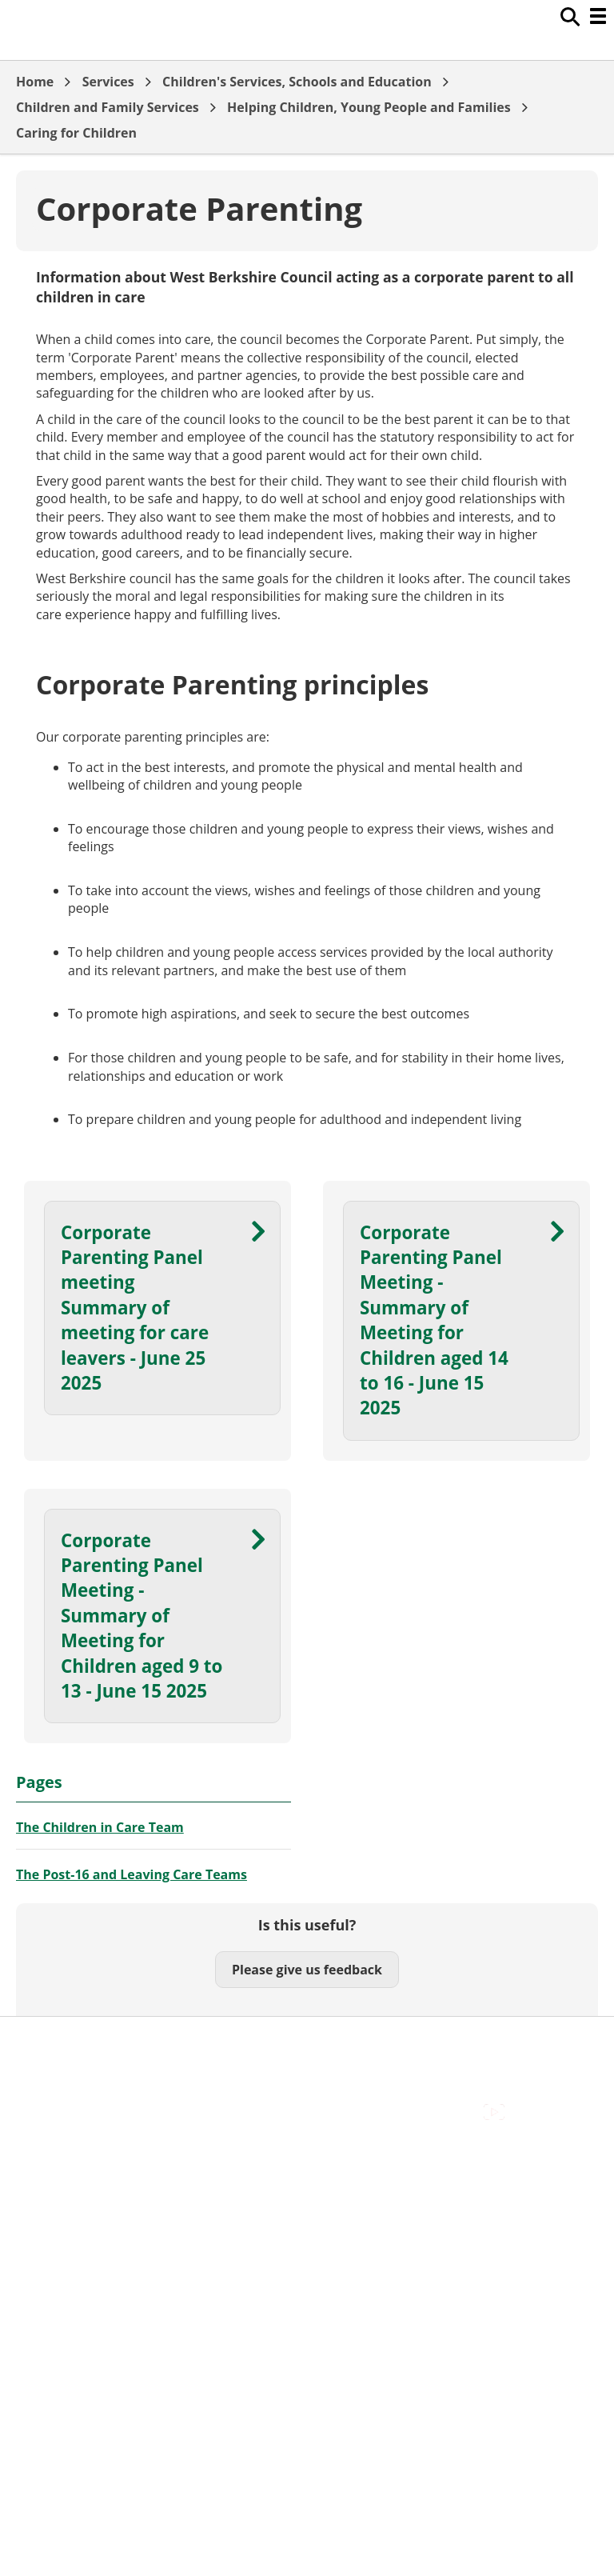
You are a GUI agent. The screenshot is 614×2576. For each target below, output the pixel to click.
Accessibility (51, 2041)
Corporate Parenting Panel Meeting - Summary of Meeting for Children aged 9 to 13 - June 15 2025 (141, 1615)
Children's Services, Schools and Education (297, 81)
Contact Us (48, 2060)
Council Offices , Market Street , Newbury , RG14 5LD (172, 2131)
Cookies (39, 2077)
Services (108, 81)
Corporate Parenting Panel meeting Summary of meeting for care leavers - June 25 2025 (135, 1307)
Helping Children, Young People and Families (369, 107)
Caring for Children (76, 133)
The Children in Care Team (100, 1827)
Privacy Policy (56, 2113)
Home (35, 81)
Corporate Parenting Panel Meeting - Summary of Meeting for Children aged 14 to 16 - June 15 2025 (434, 1320)
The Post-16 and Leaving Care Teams (131, 1874)
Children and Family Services (107, 107)
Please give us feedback (307, 1969)
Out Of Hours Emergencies (95, 2095)
